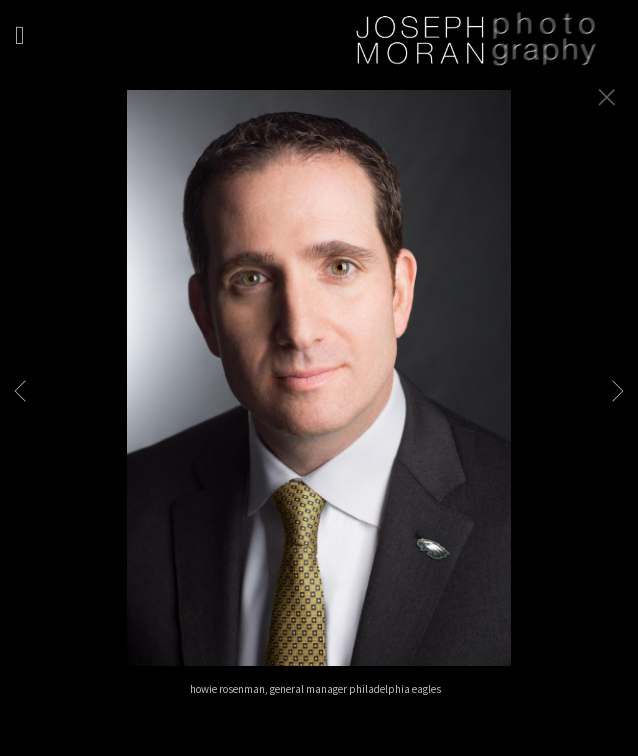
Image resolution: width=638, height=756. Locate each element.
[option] (319, 403)
